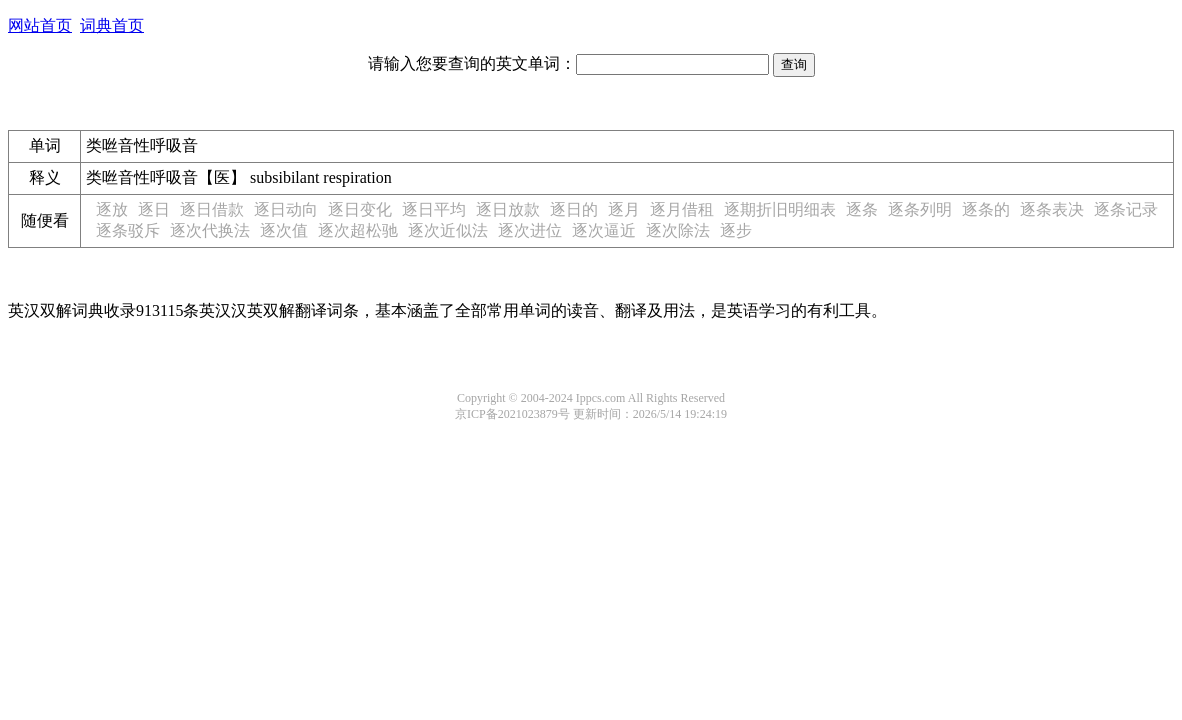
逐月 (624, 209)
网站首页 (40, 25)
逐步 (736, 230)
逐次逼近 (604, 230)
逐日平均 (434, 209)
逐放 (112, 209)
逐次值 (284, 230)
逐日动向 (286, 209)
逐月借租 (682, 209)
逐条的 (986, 209)
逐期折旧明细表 (780, 209)
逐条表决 (1052, 209)
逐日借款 (212, 209)
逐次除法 (678, 230)
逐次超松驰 (358, 230)
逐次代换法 (210, 230)
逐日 (154, 209)
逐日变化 (360, 209)
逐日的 (574, 209)
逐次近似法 (448, 230)
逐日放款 (508, 209)
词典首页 (112, 25)
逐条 (862, 209)
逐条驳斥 (128, 230)
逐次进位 (530, 230)
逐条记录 (1126, 209)
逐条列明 (920, 209)
